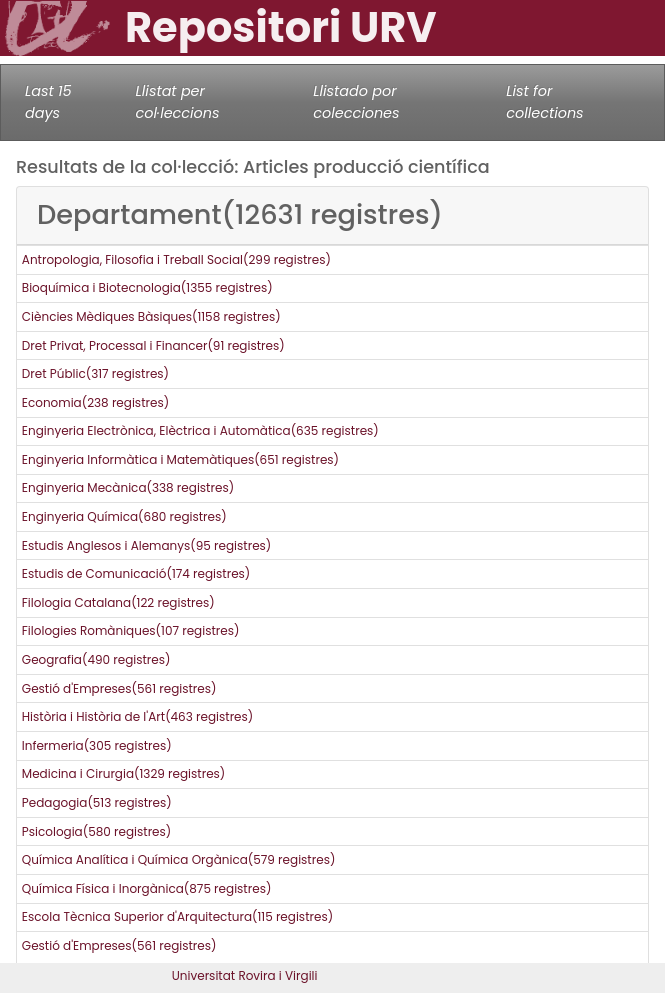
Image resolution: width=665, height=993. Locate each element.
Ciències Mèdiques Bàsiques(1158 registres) (151, 316)
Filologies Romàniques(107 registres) (131, 630)
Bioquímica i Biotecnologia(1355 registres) (147, 287)
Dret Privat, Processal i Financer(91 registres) (153, 345)
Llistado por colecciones (356, 102)
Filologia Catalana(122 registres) (118, 602)
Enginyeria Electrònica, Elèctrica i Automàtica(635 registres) (200, 430)
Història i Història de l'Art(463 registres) (137, 716)
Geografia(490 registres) (96, 659)
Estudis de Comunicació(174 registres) (136, 573)
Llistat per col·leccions (178, 102)
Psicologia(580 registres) (96, 831)
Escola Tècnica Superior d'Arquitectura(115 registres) (177, 916)
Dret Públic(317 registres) (95, 373)
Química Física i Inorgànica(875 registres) (147, 888)
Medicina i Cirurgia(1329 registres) (124, 773)
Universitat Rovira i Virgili (245, 975)
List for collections (544, 102)
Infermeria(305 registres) (97, 745)
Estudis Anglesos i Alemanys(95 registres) (146, 545)
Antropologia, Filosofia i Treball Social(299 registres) (176, 259)
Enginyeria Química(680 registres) (124, 516)
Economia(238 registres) (95, 402)
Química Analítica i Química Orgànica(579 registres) (179, 859)
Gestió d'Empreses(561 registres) (119, 688)
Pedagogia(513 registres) (97, 802)
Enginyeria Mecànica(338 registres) (128, 487)
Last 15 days (48, 102)
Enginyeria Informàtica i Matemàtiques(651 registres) (180, 459)
